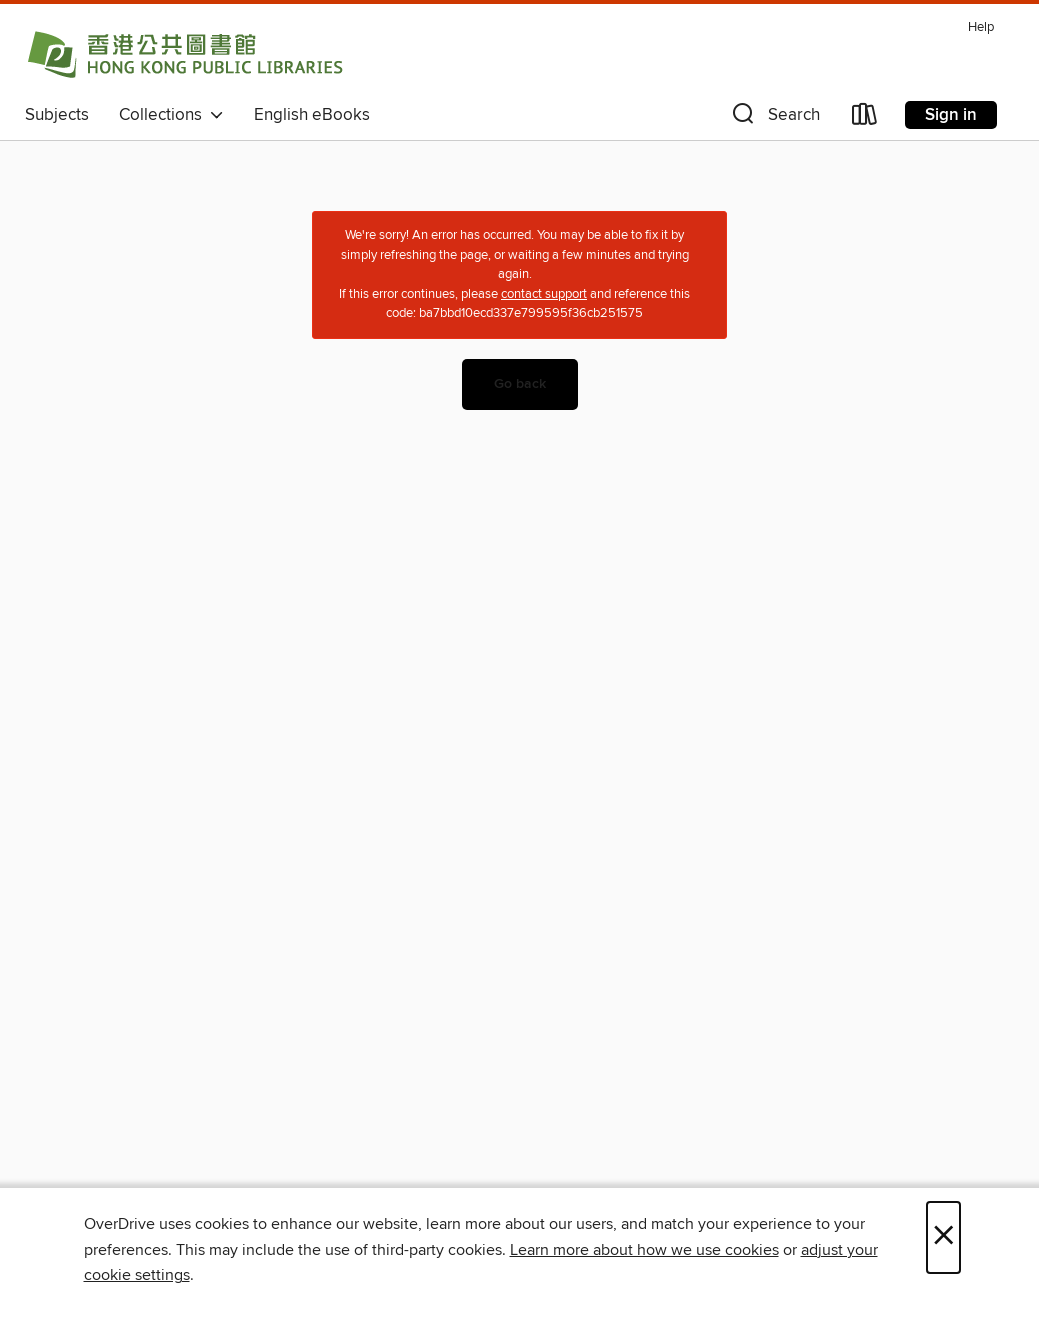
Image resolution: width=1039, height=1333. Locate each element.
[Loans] (865, 118)
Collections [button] (171, 115)
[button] (774, 118)
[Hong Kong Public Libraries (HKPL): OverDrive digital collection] (185, 54)
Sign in (951, 115)
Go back (520, 384)
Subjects (57, 115)
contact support (544, 294)
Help (981, 27)
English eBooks (312, 115)
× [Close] (943, 1237)
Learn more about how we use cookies (644, 1250)
